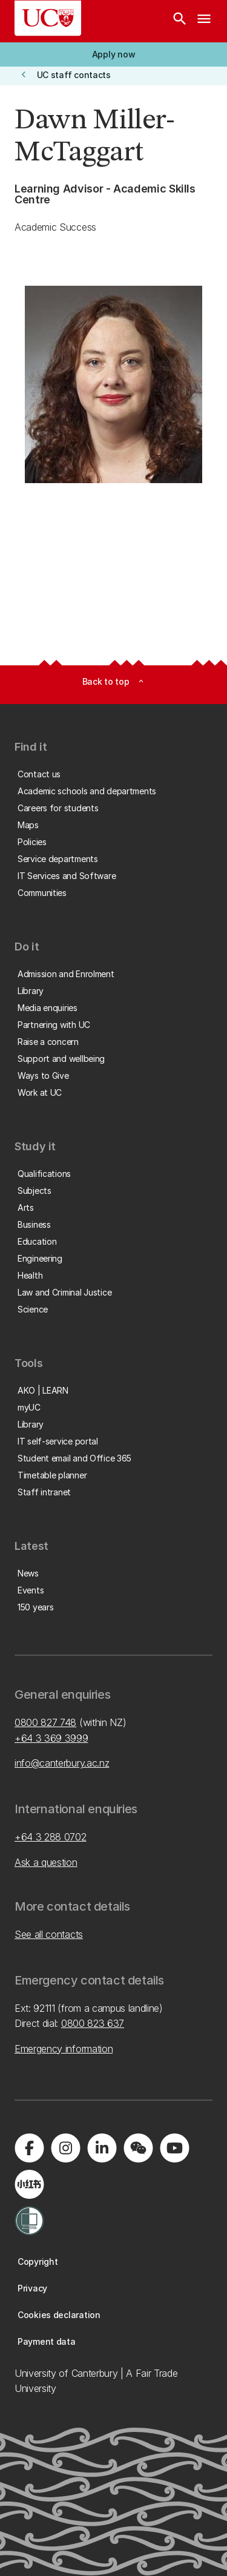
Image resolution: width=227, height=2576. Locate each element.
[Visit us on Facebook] (29, 2148)
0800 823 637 (92, 2023)
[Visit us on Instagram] (65, 2148)
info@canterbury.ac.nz (62, 1763)
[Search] (179, 21)
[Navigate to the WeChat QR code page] (138, 2148)
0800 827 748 (45, 1722)
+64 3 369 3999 (51, 1738)
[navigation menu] (204, 21)
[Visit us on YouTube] (174, 2148)
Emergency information (64, 2049)
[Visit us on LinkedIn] (101, 2148)
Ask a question (46, 1862)
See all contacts (49, 1934)
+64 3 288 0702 (51, 1837)
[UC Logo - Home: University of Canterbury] (48, 18)
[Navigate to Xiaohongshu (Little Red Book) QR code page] (29, 2184)
